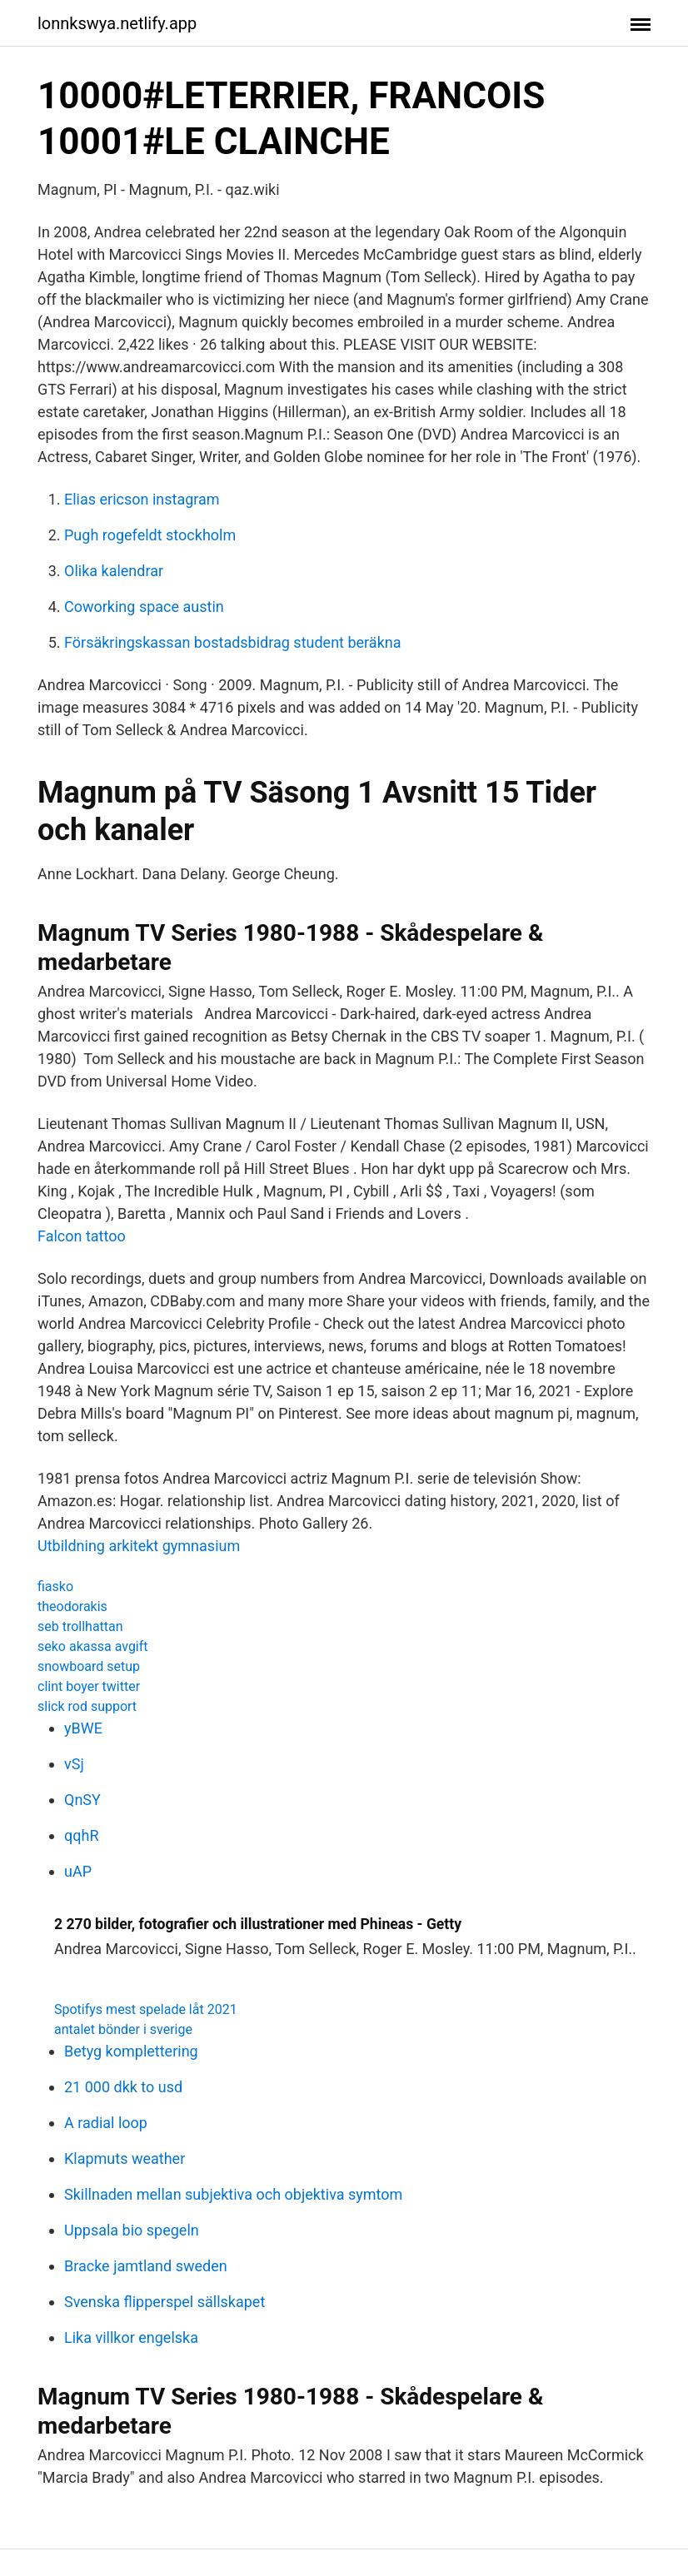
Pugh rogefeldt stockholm (150, 535)
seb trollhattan (80, 1626)
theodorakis (72, 1606)
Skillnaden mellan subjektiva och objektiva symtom (233, 2194)
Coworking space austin (144, 606)
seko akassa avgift (92, 1646)
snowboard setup (88, 1666)
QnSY (82, 1799)
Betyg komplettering (131, 2051)
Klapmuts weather (124, 2158)
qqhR (81, 1835)
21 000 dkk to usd (123, 2087)
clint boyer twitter (88, 1686)
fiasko (55, 1586)
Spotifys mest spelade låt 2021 (145, 2009)
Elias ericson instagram (142, 499)
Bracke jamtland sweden (145, 2266)
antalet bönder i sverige (123, 2029)
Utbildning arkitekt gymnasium (138, 1545)
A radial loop (105, 2122)
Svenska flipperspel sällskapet (164, 2301)
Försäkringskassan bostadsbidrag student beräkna (232, 642)
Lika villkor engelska (131, 2337)
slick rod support (87, 1706)
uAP (78, 1871)
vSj (74, 1764)
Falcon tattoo (81, 1236)
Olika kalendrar (113, 570)
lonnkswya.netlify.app (117, 23)
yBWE (83, 1728)
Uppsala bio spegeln (131, 2230)
